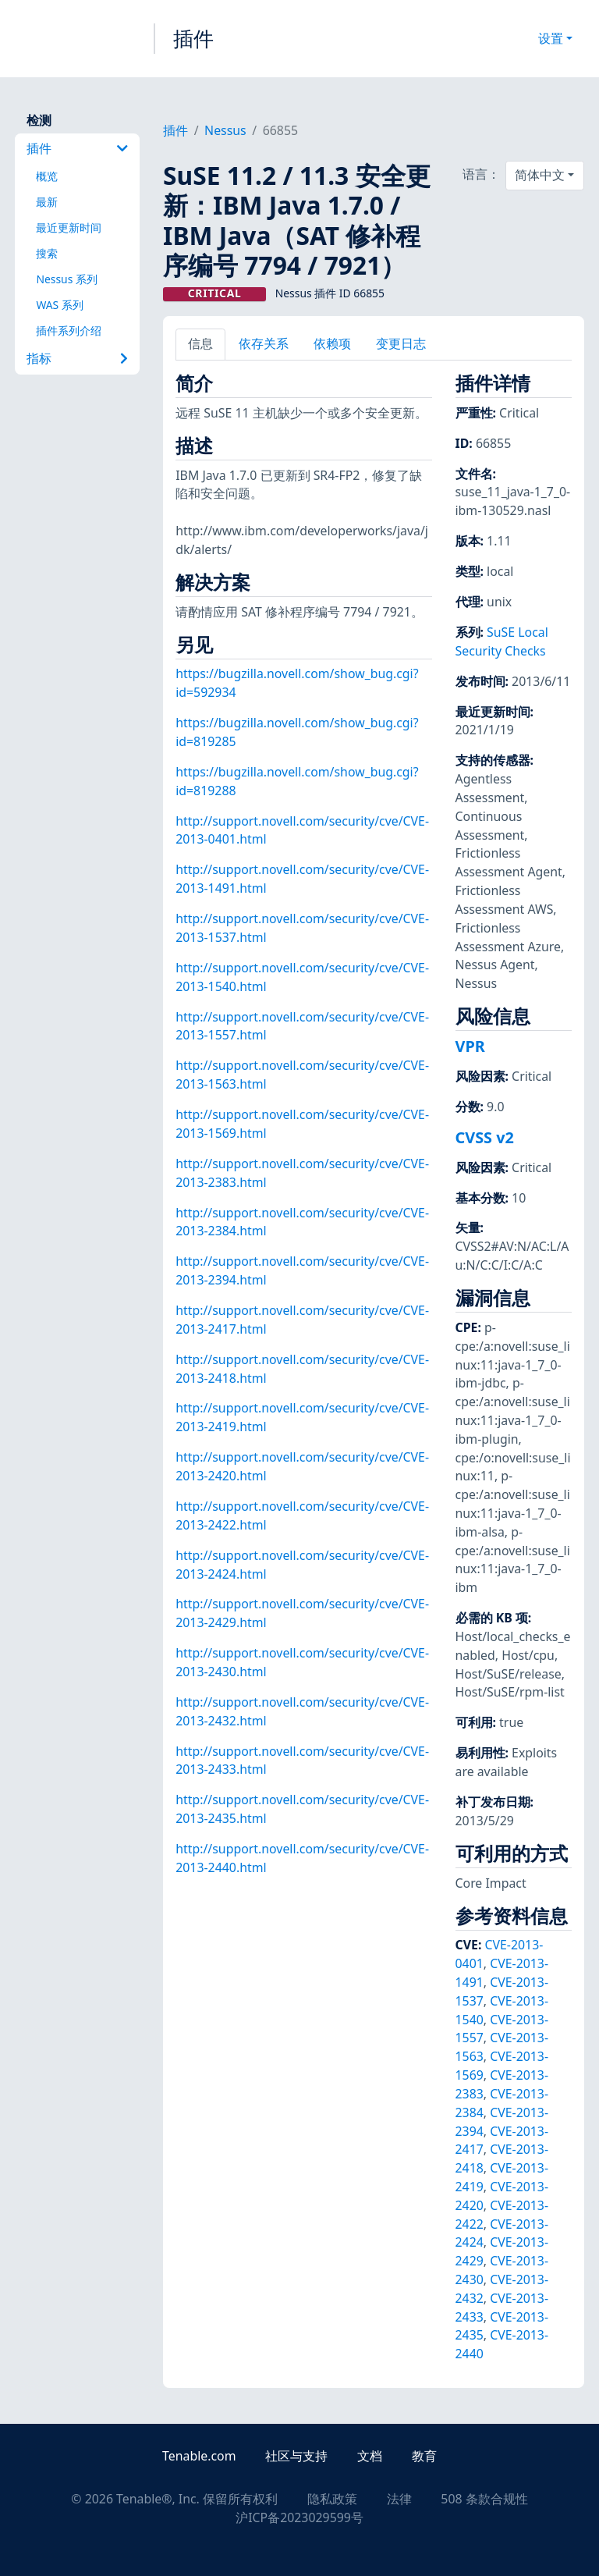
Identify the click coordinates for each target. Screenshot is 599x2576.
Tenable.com (199, 2455)
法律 (399, 2498)
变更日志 (401, 343)
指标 (77, 358)
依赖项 (332, 343)
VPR (470, 1046)
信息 (200, 343)
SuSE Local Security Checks (501, 641)
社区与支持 (296, 2455)
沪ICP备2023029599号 (299, 2517)
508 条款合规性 (484, 2498)
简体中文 (540, 174)
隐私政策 (332, 2498)
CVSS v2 (484, 1137)
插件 (193, 38)
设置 (550, 38)
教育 (424, 2455)
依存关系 (264, 343)
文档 (369, 2455)
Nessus (225, 130)
